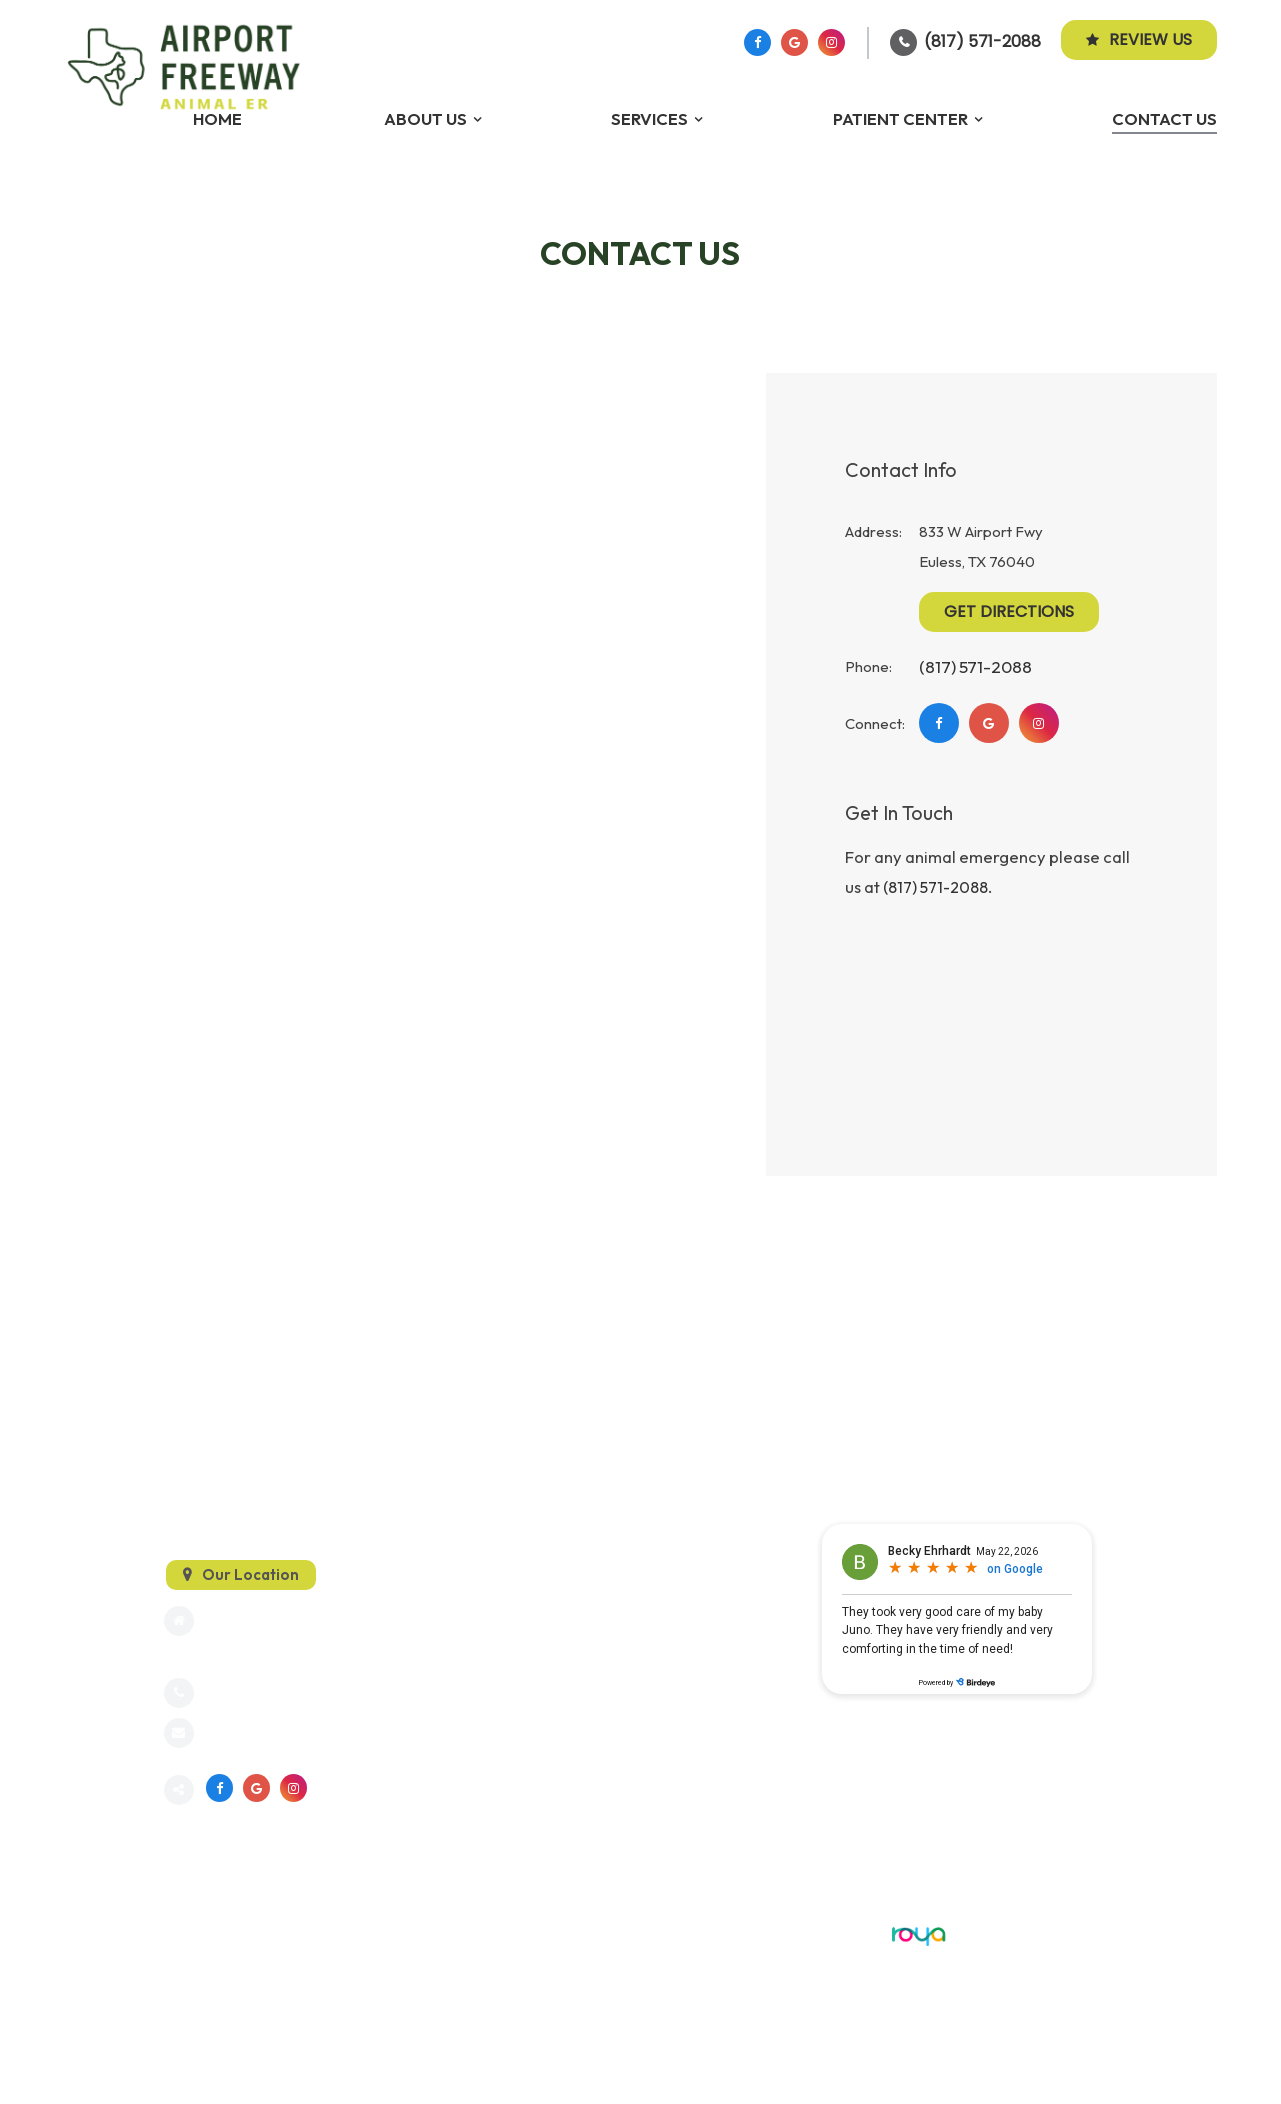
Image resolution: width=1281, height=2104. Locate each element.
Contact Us (1164, 118)
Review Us (1139, 39)
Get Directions (1009, 611)
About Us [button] (425, 118)
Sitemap (189, 1933)
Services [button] (649, 118)
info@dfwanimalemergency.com (314, 1733)
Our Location (250, 1574)
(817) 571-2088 (982, 41)
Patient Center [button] (900, 118)
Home (217, 118)
